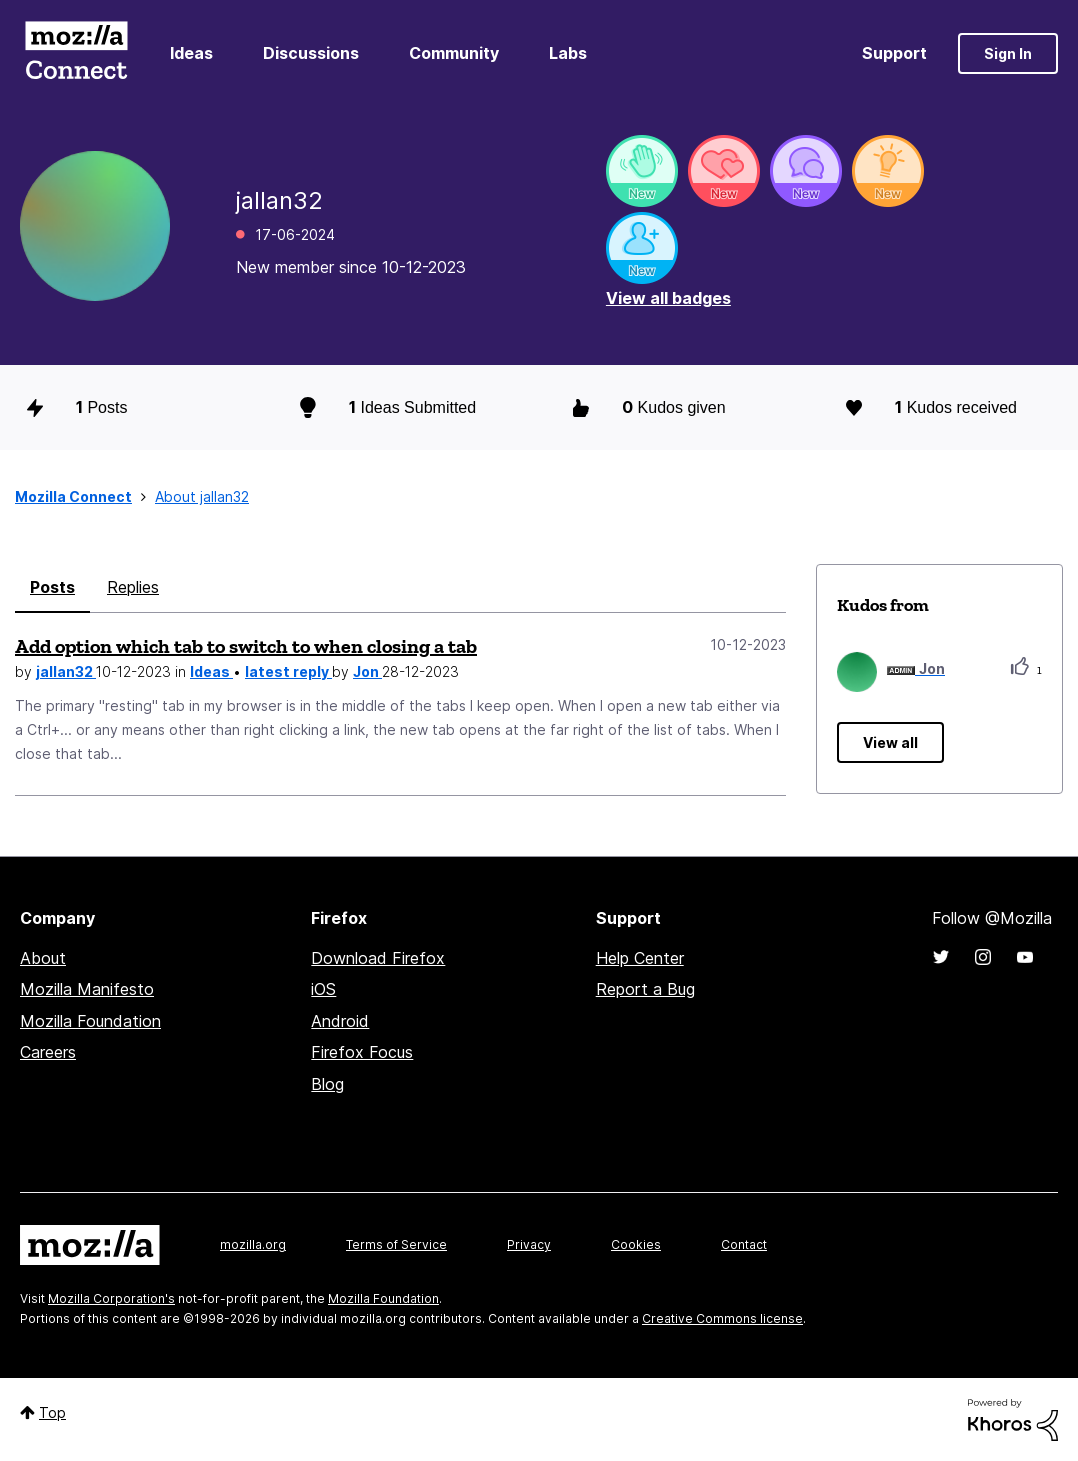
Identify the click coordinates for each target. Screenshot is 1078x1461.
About (43, 958)
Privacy (529, 1244)
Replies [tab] (133, 587)
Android (340, 1021)
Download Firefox (378, 958)
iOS (323, 989)
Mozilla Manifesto (87, 989)
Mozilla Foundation (90, 1021)
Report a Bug (645, 989)
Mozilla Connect (76, 53)
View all (890, 742)
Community (454, 53)
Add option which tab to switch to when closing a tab (246, 646)
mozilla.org (253, 1244)
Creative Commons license (722, 1318)
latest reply (288, 671)
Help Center (640, 958)
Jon (367, 671)
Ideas (191, 53)
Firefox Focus (362, 1052)
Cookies (636, 1244)
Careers (48, 1052)
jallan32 (66, 671)
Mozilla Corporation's (111, 1298)
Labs (568, 53)
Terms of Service (396, 1244)
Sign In (1008, 53)
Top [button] (52, 1412)
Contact (744, 1244)
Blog (327, 1084)
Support (894, 53)
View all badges (668, 298)
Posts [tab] (52, 587)
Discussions (311, 53)
